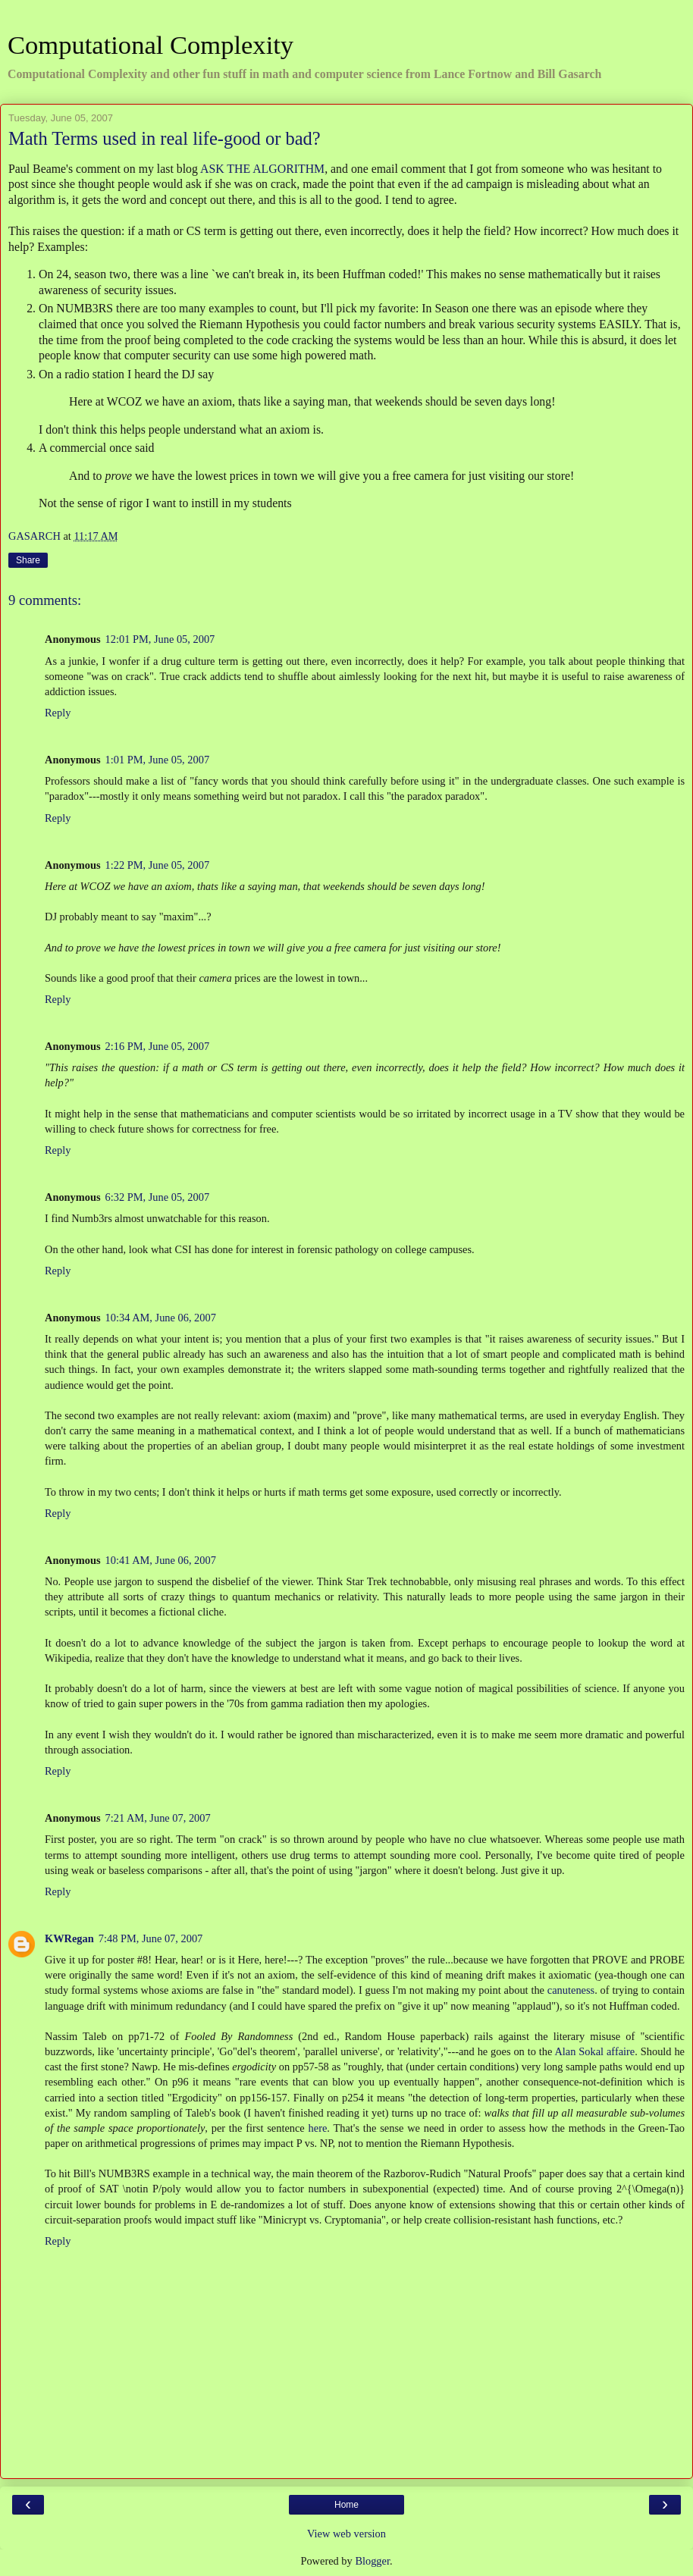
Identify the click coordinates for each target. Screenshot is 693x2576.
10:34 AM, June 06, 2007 (160, 1318)
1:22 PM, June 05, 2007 (157, 865)
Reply (58, 713)
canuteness (570, 1990)
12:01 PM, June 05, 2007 (160, 639)
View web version (346, 2533)
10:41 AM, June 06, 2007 (160, 1560)
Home (346, 2504)
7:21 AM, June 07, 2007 (158, 1818)
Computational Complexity (150, 44)
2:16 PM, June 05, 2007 (157, 1046)
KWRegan (69, 1938)
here (318, 2128)
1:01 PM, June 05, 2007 (157, 760)
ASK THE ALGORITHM (262, 168)
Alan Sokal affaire (594, 2051)
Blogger (372, 2561)
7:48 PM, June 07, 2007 (151, 1938)
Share (28, 560)
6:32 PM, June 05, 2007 (157, 1197)
